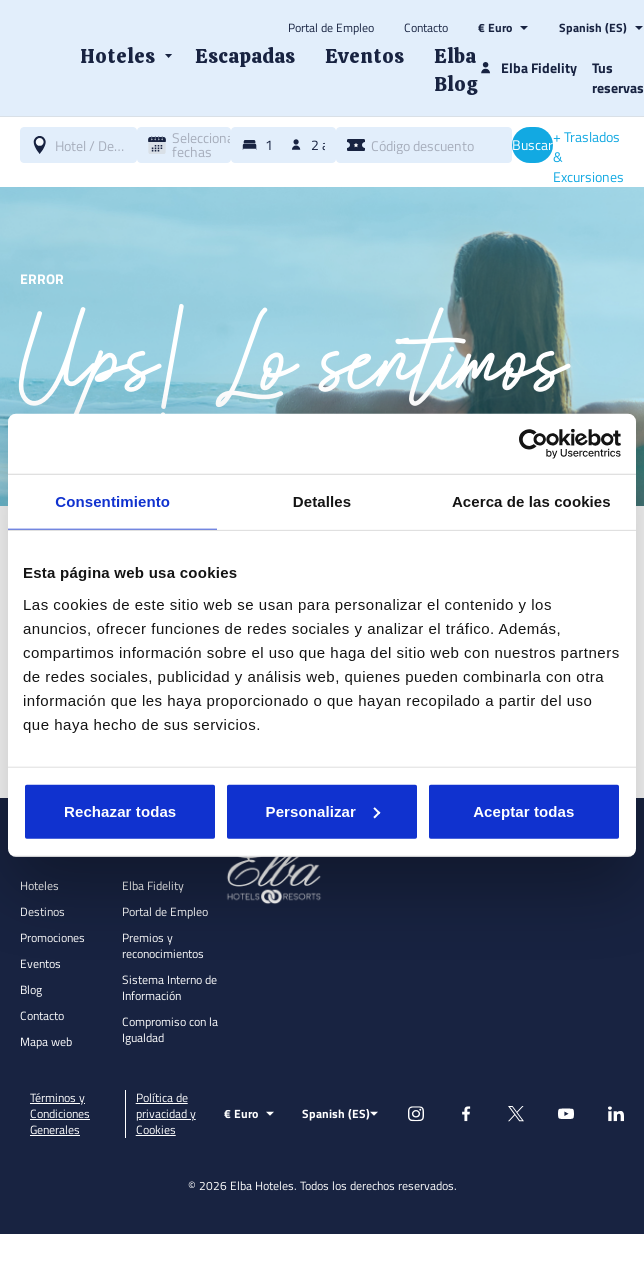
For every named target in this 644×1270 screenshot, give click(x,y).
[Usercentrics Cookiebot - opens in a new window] (533, 444)
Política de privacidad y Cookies (166, 1114)
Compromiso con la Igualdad (170, 1029)
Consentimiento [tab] (112, 501)
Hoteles (39, 885)
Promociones (52, 937)
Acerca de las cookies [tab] (531, 501)
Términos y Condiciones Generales (60, 1114)
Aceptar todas (523, 810)
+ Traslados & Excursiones (588, 157)
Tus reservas (618, 77)
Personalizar (323, 810)
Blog (31, 989)
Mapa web (46, 1041)
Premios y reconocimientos (163, 945)
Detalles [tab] (322, 501)
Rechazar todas (120, 810)
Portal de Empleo (331, 28)
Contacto (426, 28)
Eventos (40, 963)
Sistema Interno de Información (169, 987)
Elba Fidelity (153, 885)
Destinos (42, 911)
